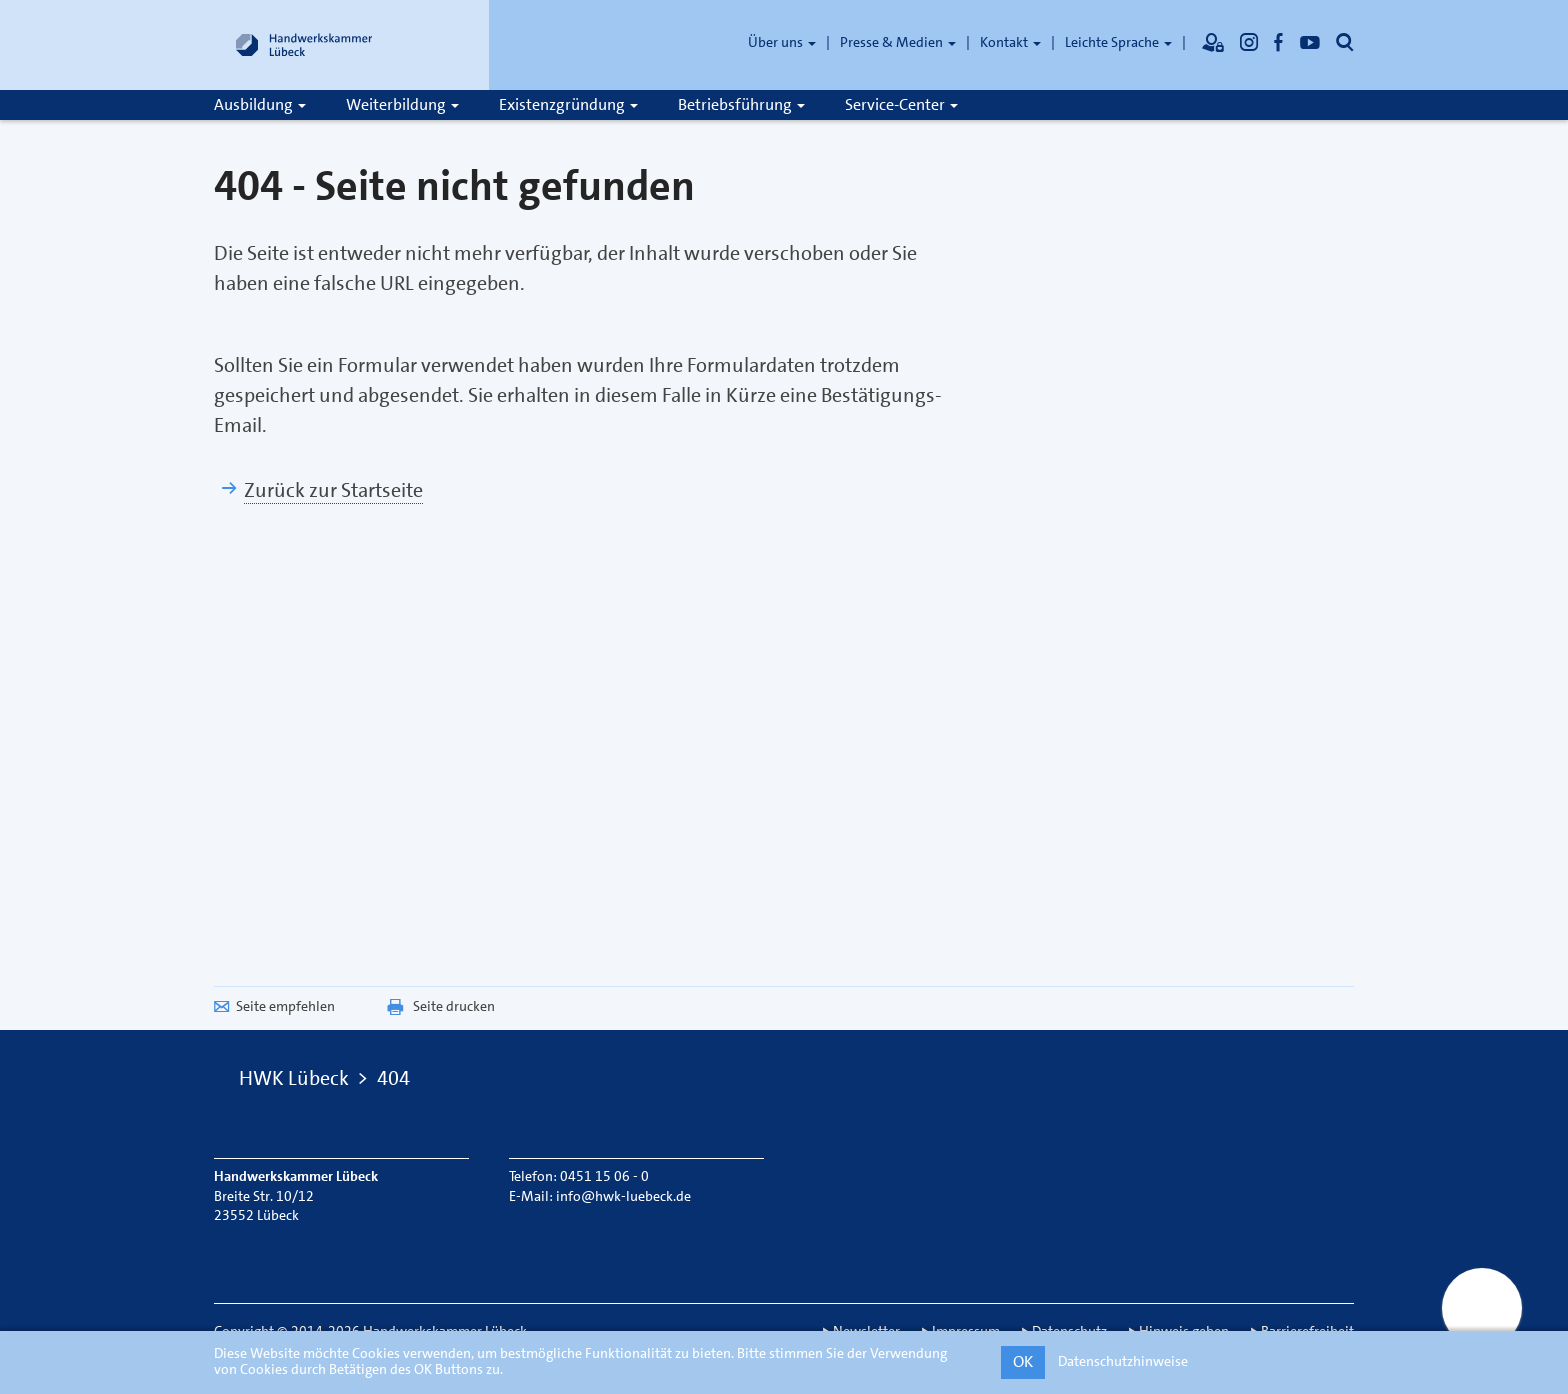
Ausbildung (260, 104)
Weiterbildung (402, 104)
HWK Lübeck (294, 1078)
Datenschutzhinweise (1123, 1361)
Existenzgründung (568, 104)
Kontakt (1010, 42)
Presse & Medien (898, 42)
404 (393, 1078)
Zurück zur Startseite (333, 490)
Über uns (782, 42)
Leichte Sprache (1118, 42)
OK (1023, 1361)
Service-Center (901, 104)
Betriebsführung (741, 104)
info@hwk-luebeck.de (623, 1196)
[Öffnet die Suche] (1345, 42)
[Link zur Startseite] (304, 45)
